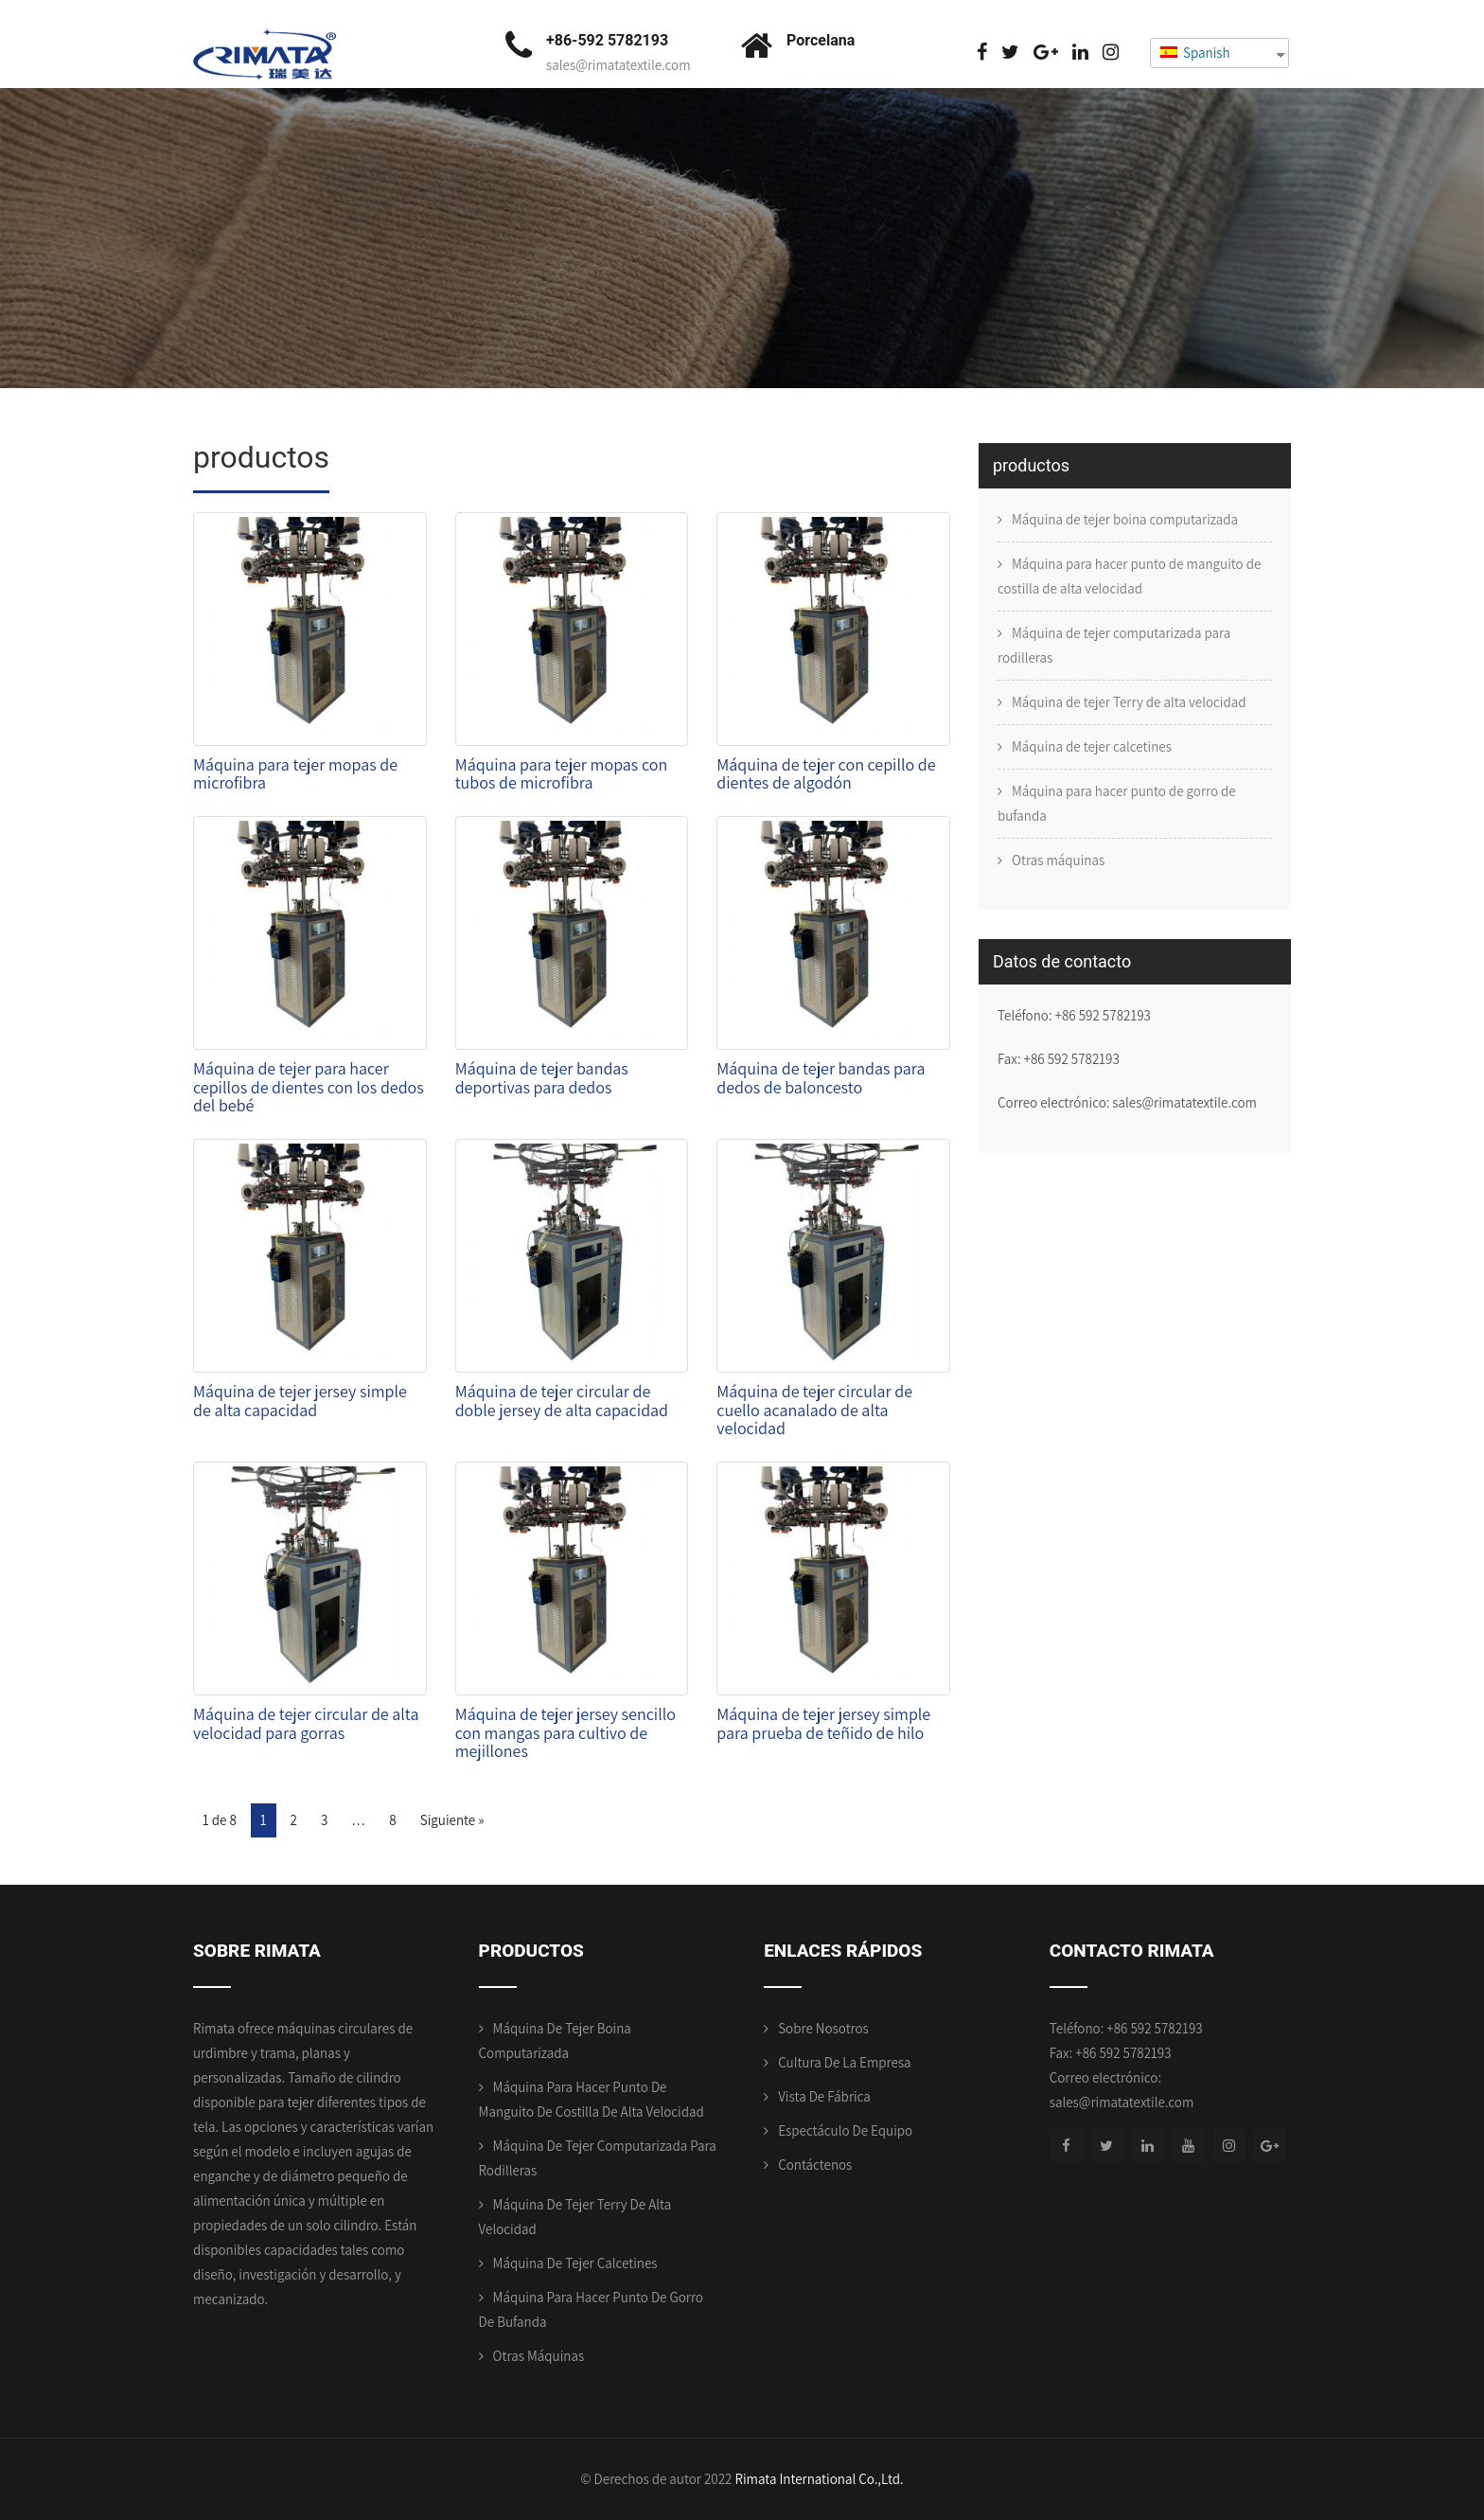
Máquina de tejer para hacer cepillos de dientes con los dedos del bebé (308, 1087)
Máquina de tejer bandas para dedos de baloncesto (820, 1077)
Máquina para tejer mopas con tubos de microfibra (561, 774)
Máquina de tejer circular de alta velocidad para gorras (305, 1723)
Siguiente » (452, 1820)
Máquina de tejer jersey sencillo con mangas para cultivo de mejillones (565, 1733)
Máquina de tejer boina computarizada (1125, 519)
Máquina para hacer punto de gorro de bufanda (1117, 803)
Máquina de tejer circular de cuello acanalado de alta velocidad (814, 1410)
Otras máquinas (1058, 860)
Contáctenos (815, 2165)
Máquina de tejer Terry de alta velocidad (1129, 702)
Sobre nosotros (823, 2028)
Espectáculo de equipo (845, 2130)
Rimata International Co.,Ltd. (818, 2479)
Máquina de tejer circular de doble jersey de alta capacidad (561, 1400)
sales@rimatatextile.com (618, 65)
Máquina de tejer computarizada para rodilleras (1114, 645)
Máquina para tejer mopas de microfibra (295, 774)
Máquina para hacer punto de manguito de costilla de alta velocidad (1129, 576)
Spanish (1195, 53)
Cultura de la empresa (844, 2062)
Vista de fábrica (824, 2096)
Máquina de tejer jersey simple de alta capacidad (300, 1400)
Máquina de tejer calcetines (1092, 746)
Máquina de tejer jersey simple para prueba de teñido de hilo (823, 1723)
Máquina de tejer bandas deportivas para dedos (541, 1077)
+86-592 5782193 (607, 40)
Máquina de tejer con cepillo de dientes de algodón (825, 774)
